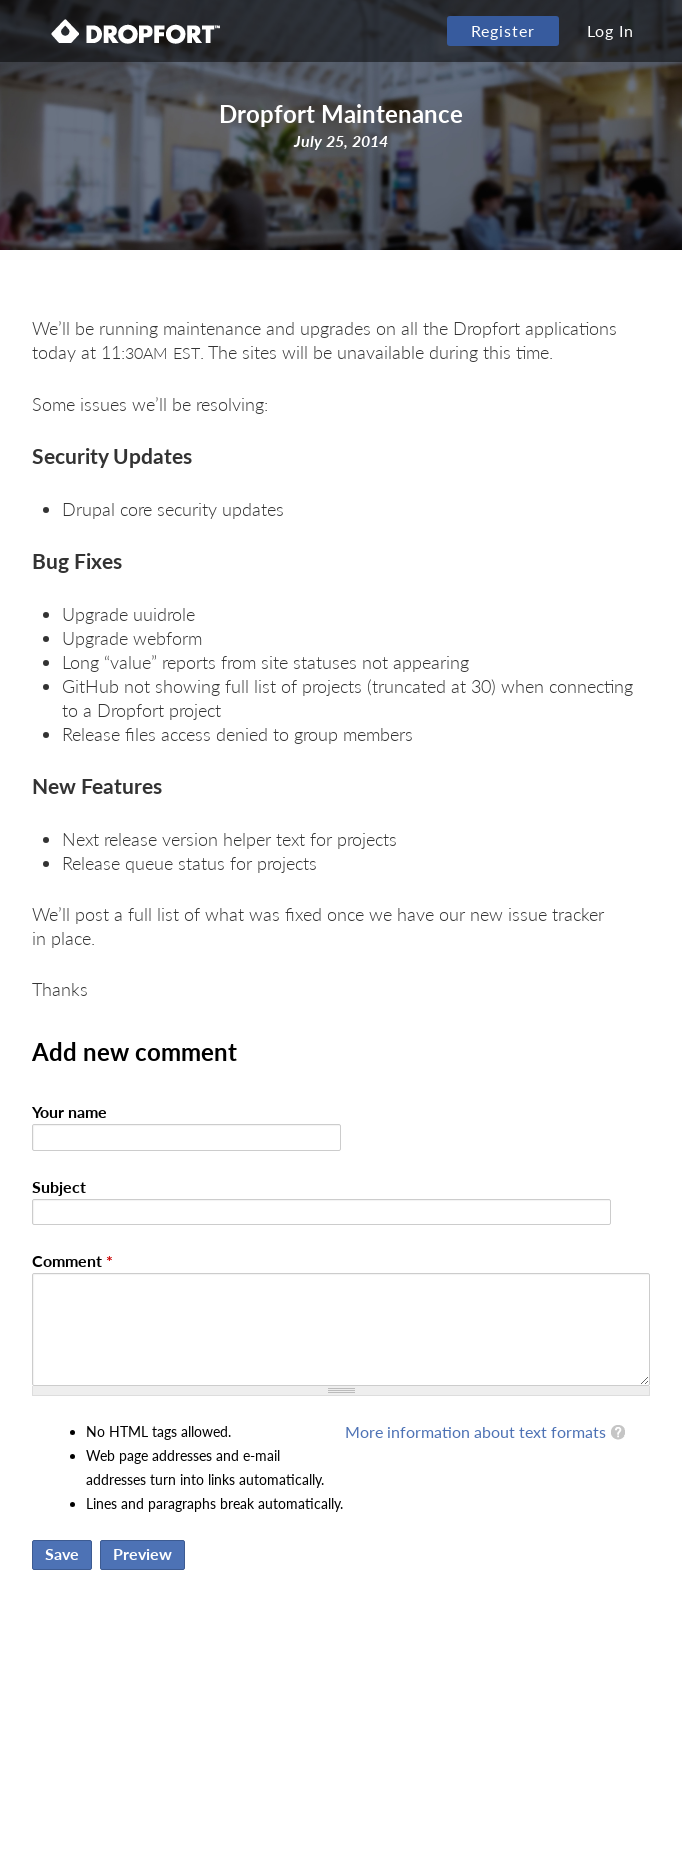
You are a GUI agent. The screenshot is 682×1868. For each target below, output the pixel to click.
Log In (610, 30)
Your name (69, 1111)
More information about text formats (475, 1431)
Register (503, 30)
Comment (72, 1260)
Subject (59, 1186)
